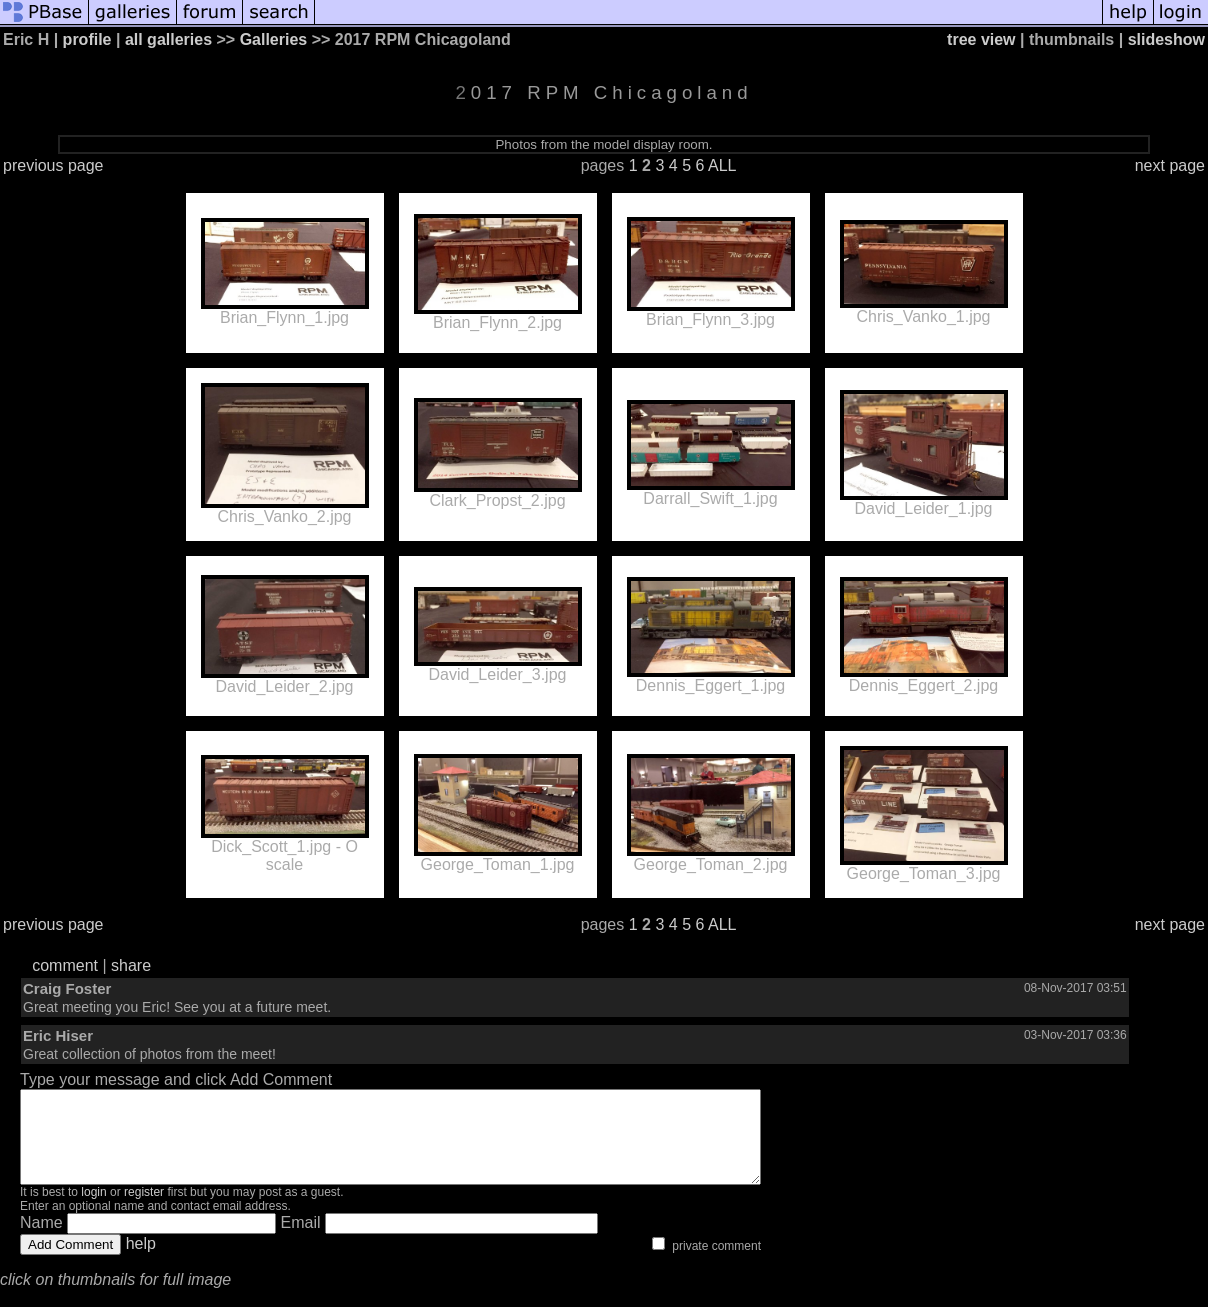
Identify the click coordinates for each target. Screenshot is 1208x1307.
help (141, 1261)
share (131, 965)
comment (65, 965)
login (93, 1210)
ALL (722, 165)
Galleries (274, 39)
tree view (981, 39)
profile (87, 39)
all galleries (168, 39)
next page (1170, 165)
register (144, 1210)
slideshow (1166, 39)
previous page (53, 165)
